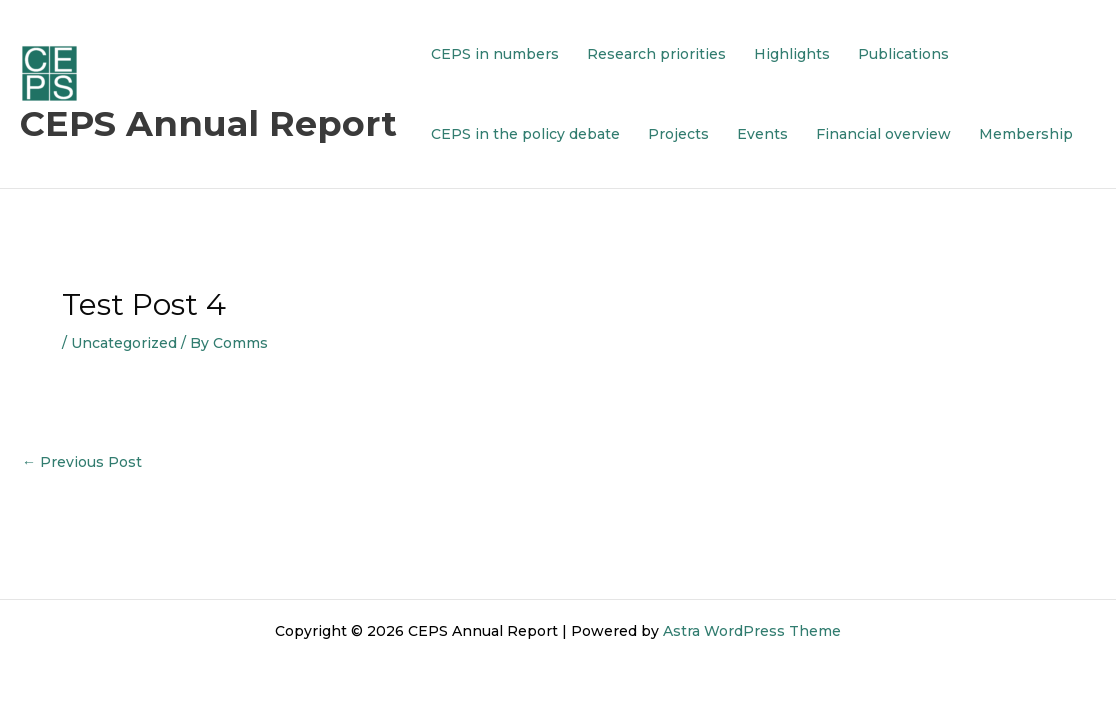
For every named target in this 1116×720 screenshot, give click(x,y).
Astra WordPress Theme (752, 631)
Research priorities (656, 54)
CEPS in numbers (495, 54)
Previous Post (82, 462)
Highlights (792, 54)
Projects (678, 134)
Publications (903, 54)
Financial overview (883, 134)
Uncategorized (124, 343)
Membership (1026, 134)
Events (762, 134)
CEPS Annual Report (208, 123)
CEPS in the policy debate (525, 134)
